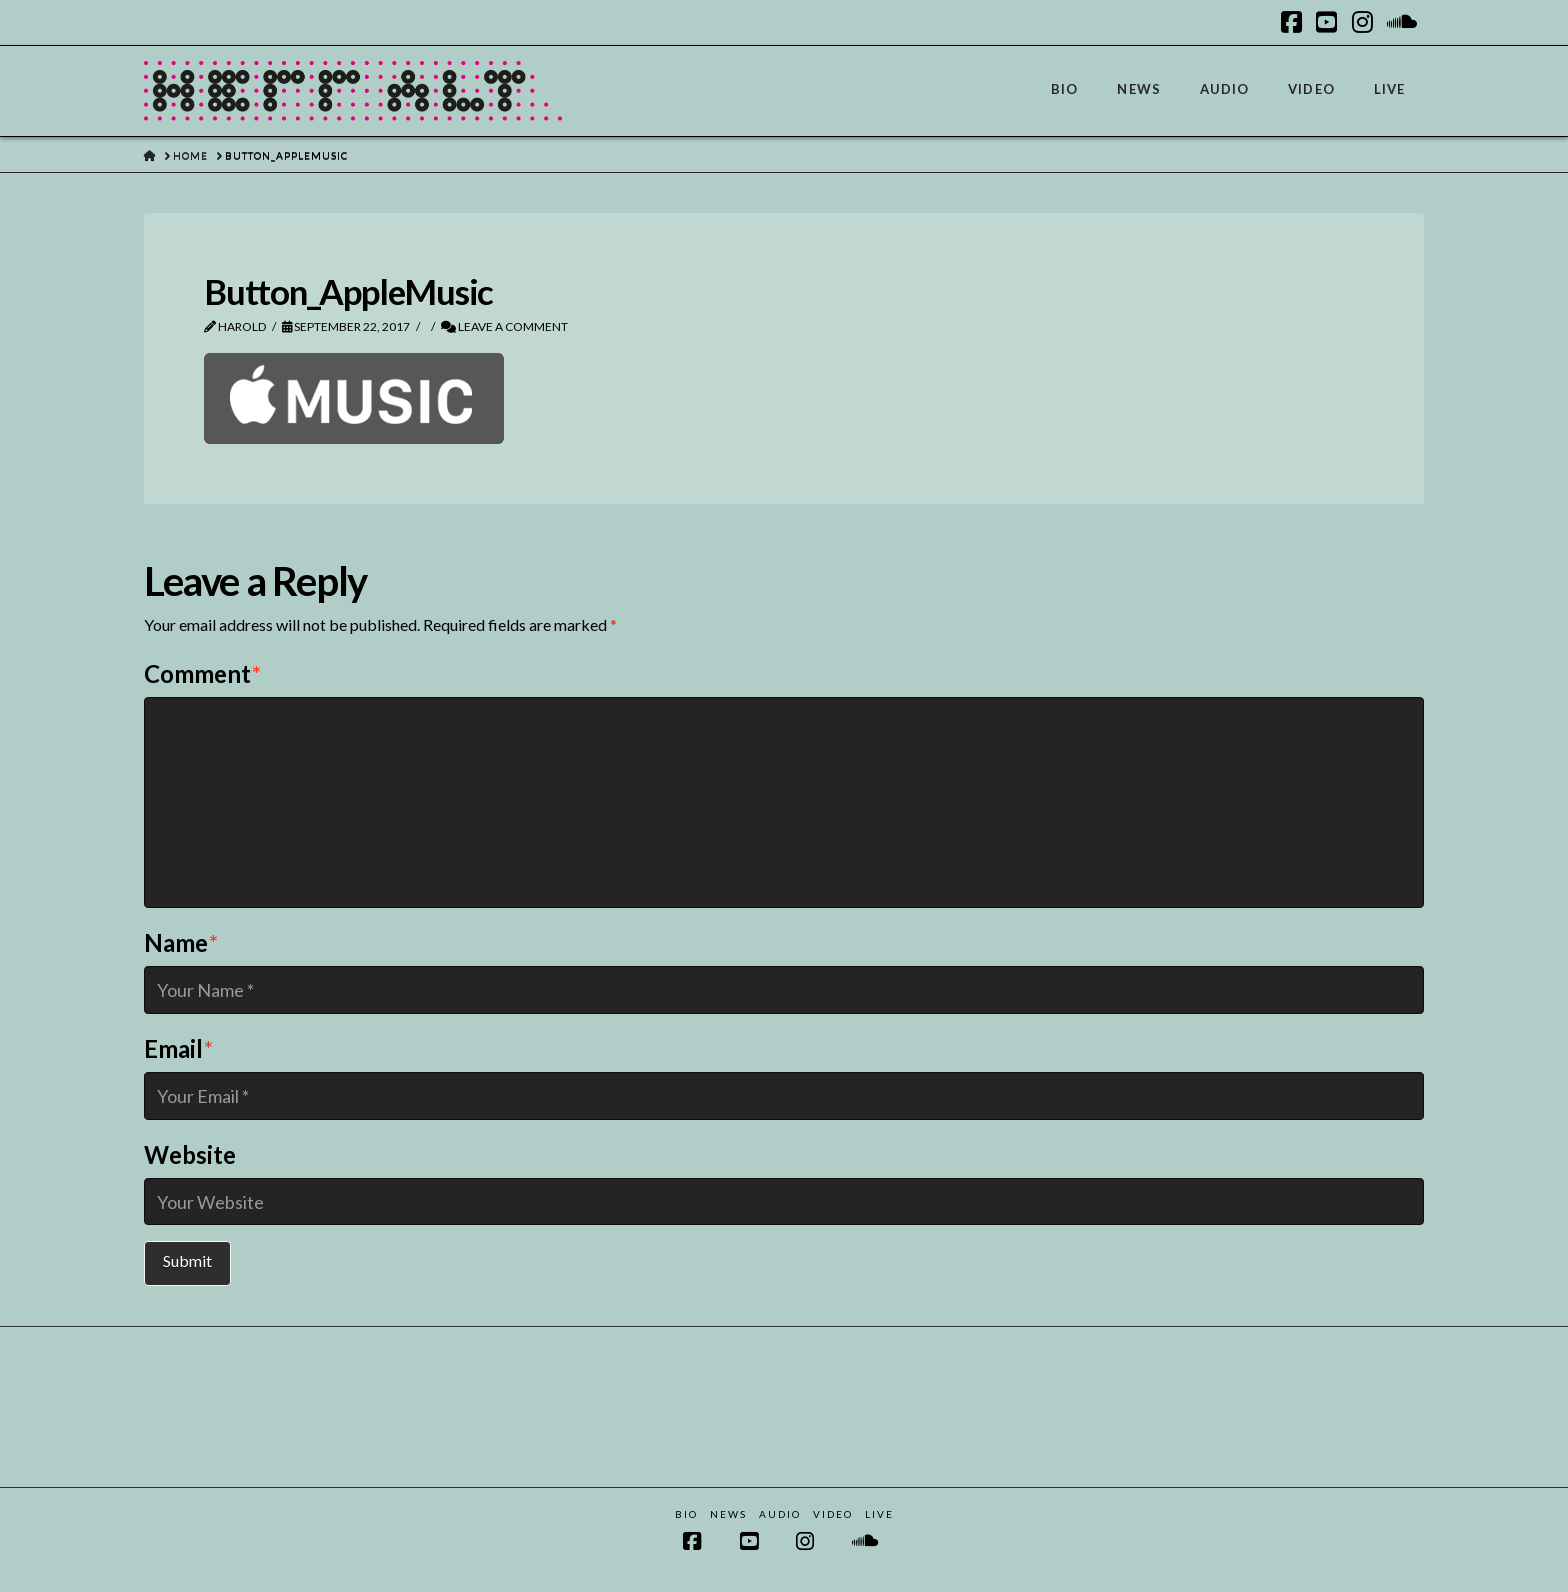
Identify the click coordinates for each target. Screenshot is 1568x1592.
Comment (202, 673)
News (728, 1514)
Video (833, 1514)
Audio (780, 1514)
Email (178, 1048)
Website (190, 1154)
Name (181, 942)
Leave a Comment (504, 326)
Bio (686, 1514)
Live (879, 1514)
